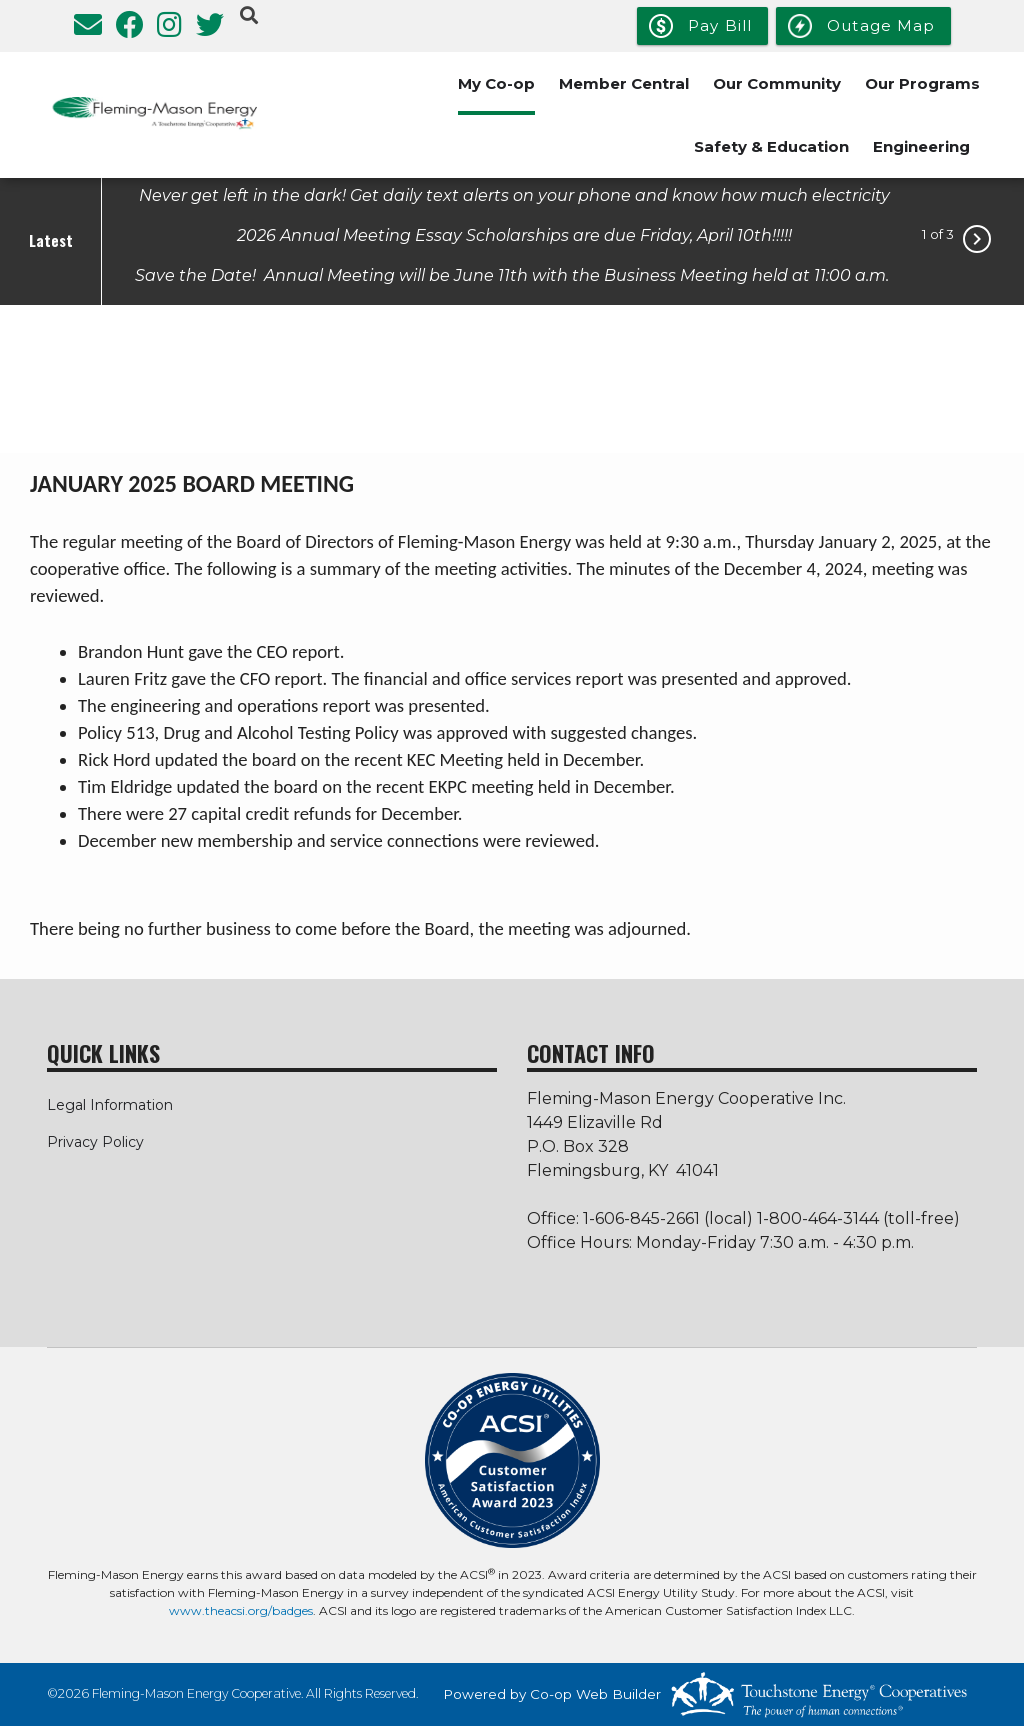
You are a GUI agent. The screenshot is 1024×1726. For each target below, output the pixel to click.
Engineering (921, 146)
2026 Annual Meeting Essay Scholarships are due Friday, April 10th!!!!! (514, 234)
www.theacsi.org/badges (241, 1610)
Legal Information (110, 1105)
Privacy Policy (95, 1142)
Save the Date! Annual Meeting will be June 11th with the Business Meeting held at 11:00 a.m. (514, 274)
